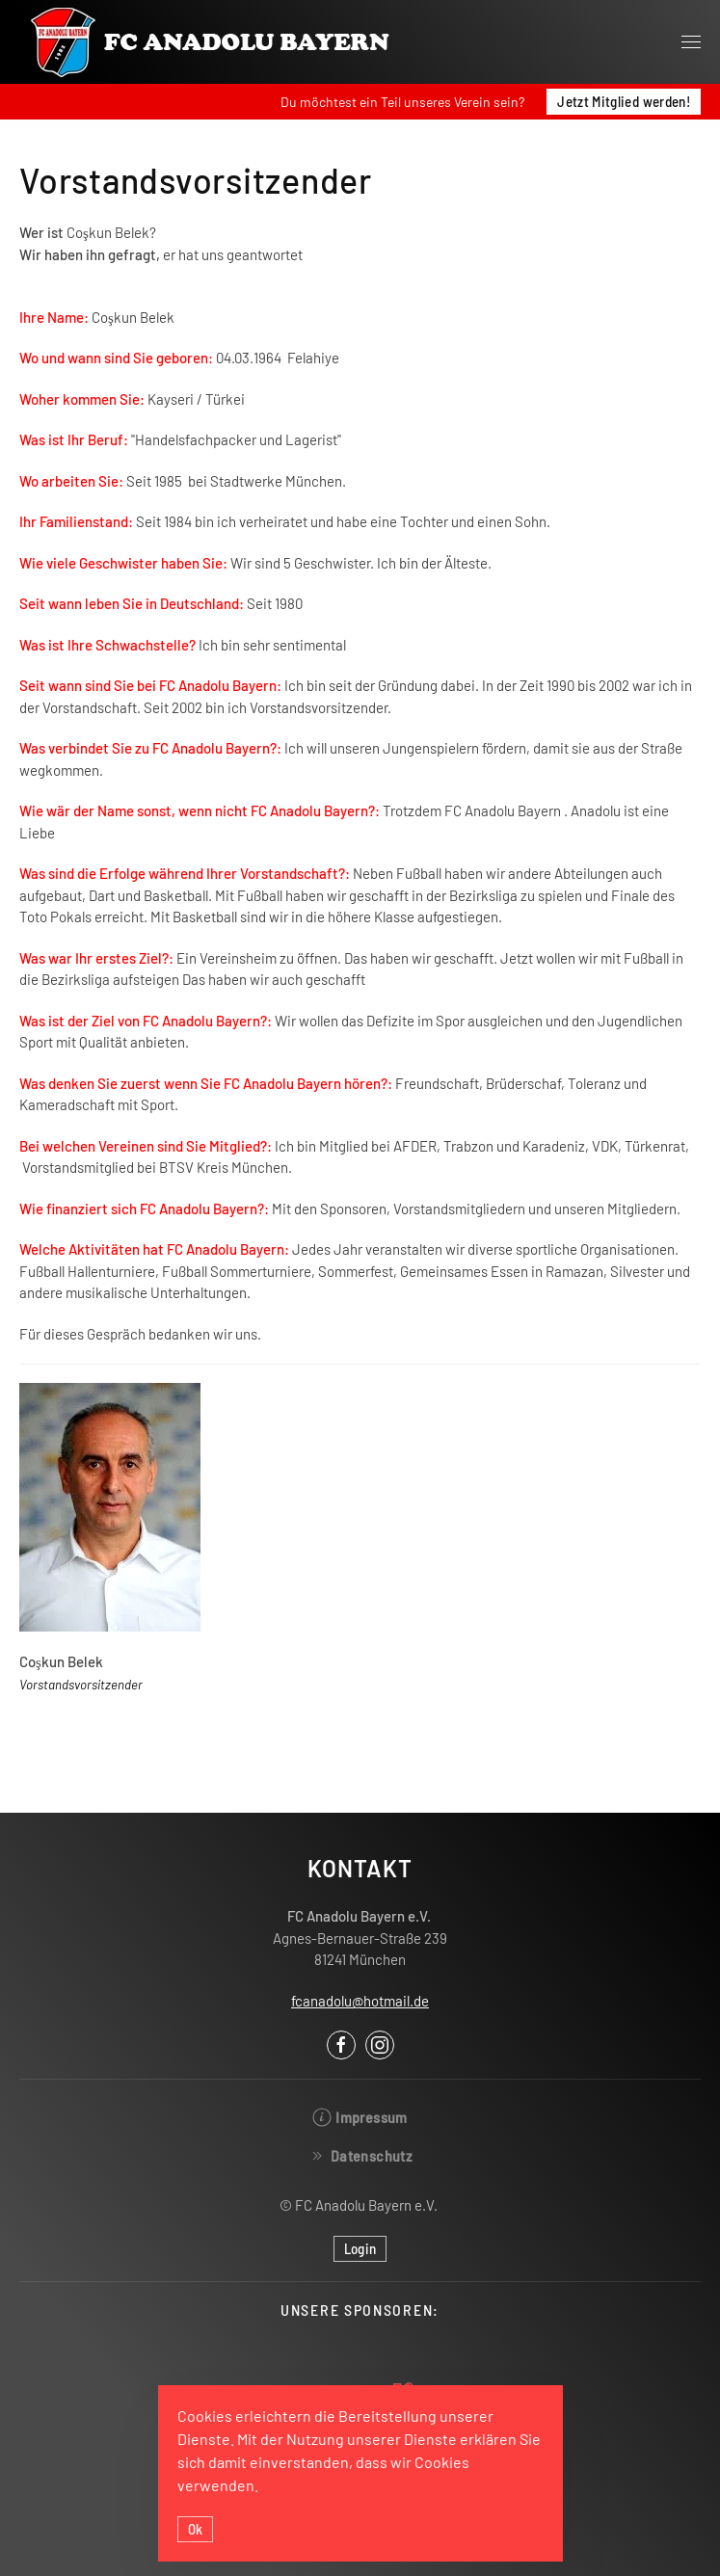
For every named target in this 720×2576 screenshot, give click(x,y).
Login (360, 2248)
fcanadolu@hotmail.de (360, 2000)
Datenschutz (360, 2155)
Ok (195, 2528)
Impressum (359, 2117)
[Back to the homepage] (212, 42)
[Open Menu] (691, 42)
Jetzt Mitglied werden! (623, 101)
